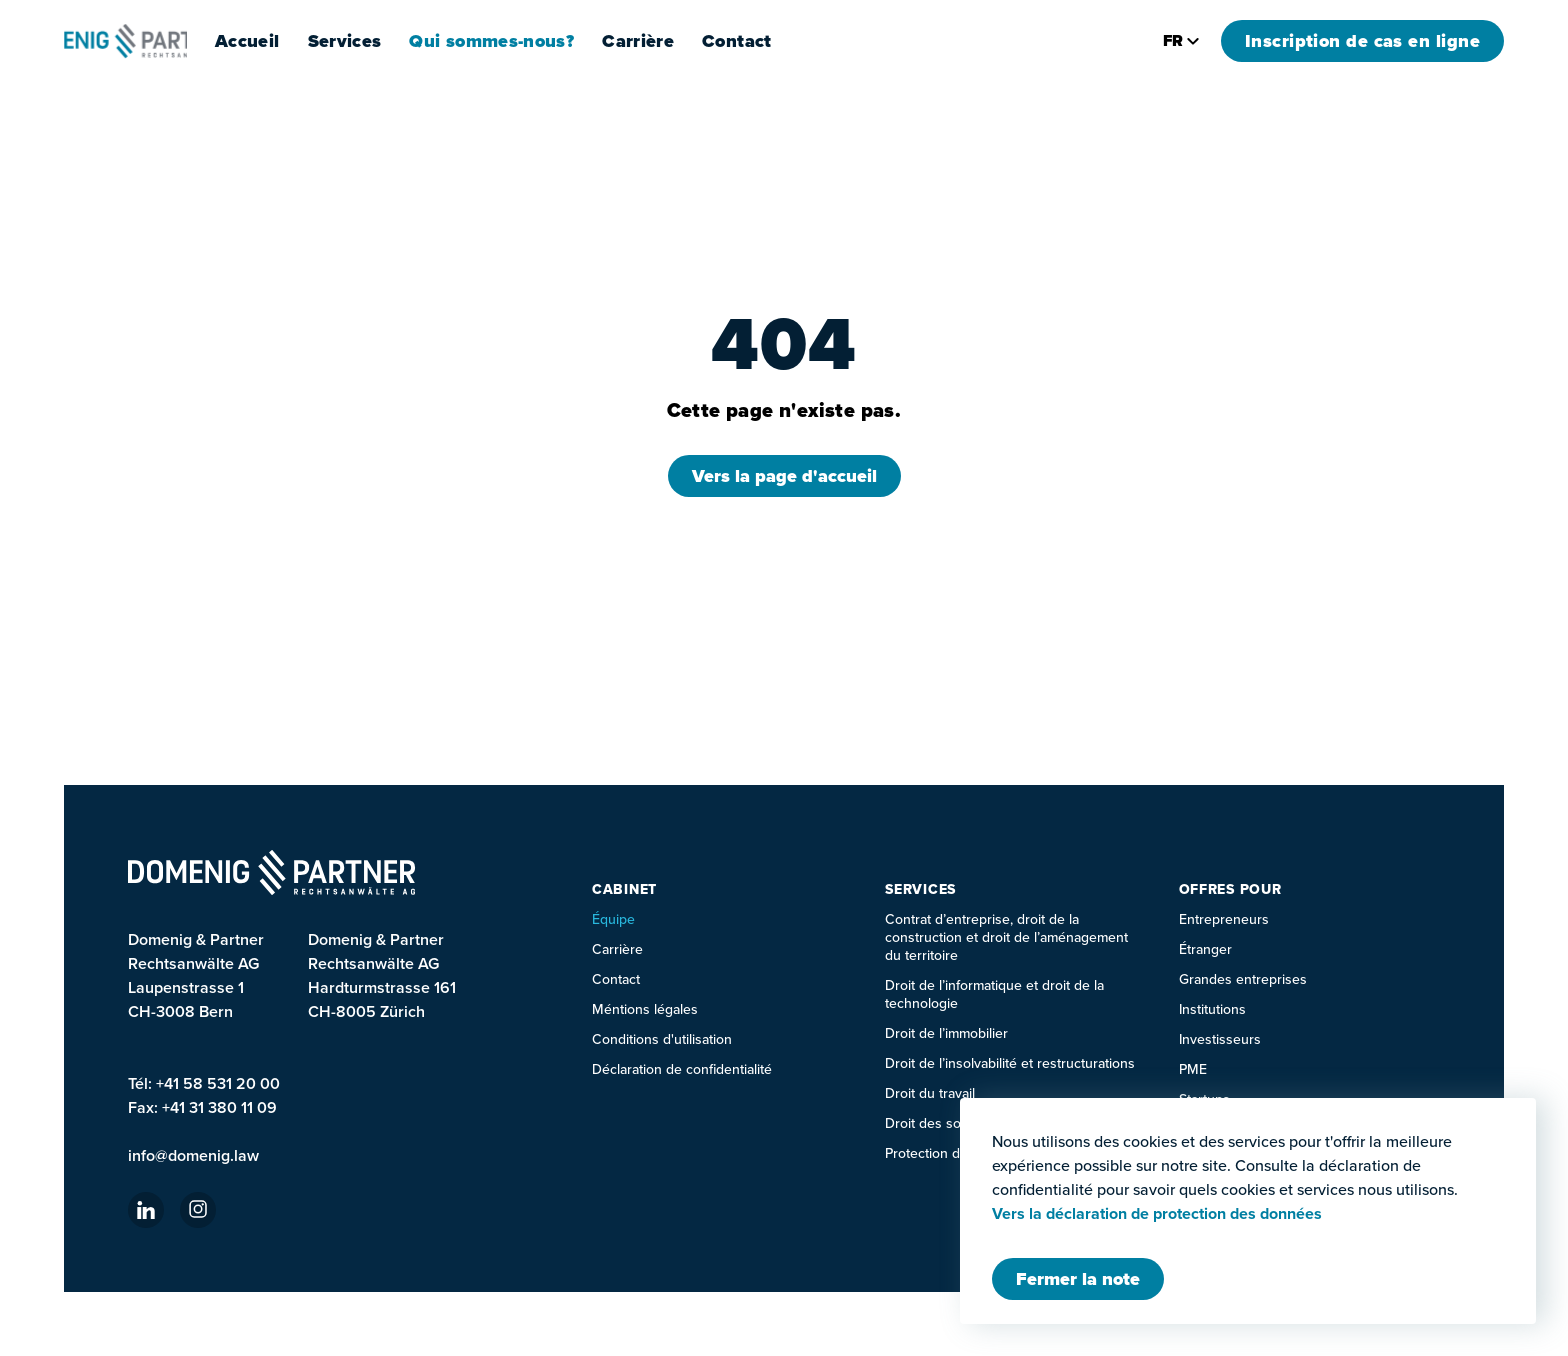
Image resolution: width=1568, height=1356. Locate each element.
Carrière (690, 41)
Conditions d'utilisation (662, 1039)
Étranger (1205, 949)
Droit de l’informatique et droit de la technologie (994, 994)
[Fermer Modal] (1078, 1279)
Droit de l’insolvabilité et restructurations (1010, 1063)
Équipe (613, 919)
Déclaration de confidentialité (682, 1069)
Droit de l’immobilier (946, 1033)
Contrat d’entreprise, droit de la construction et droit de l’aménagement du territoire (1006, 937)
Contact (789, 41)
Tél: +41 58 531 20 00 (204, 1083)
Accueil (299, 41)
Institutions (1212, 1009)
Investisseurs (1220, 1039)
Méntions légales (645, 1009)
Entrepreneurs (1224, 919)
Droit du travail (930, 1093)
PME (1193, 1069)
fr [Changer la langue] (1182, 40)
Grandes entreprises (1243, 979)
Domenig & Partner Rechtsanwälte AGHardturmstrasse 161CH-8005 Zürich (382, 975)
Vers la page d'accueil (784, 476)
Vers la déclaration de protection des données (1157, 1214)
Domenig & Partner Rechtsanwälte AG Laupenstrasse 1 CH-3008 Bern (196, 975)
